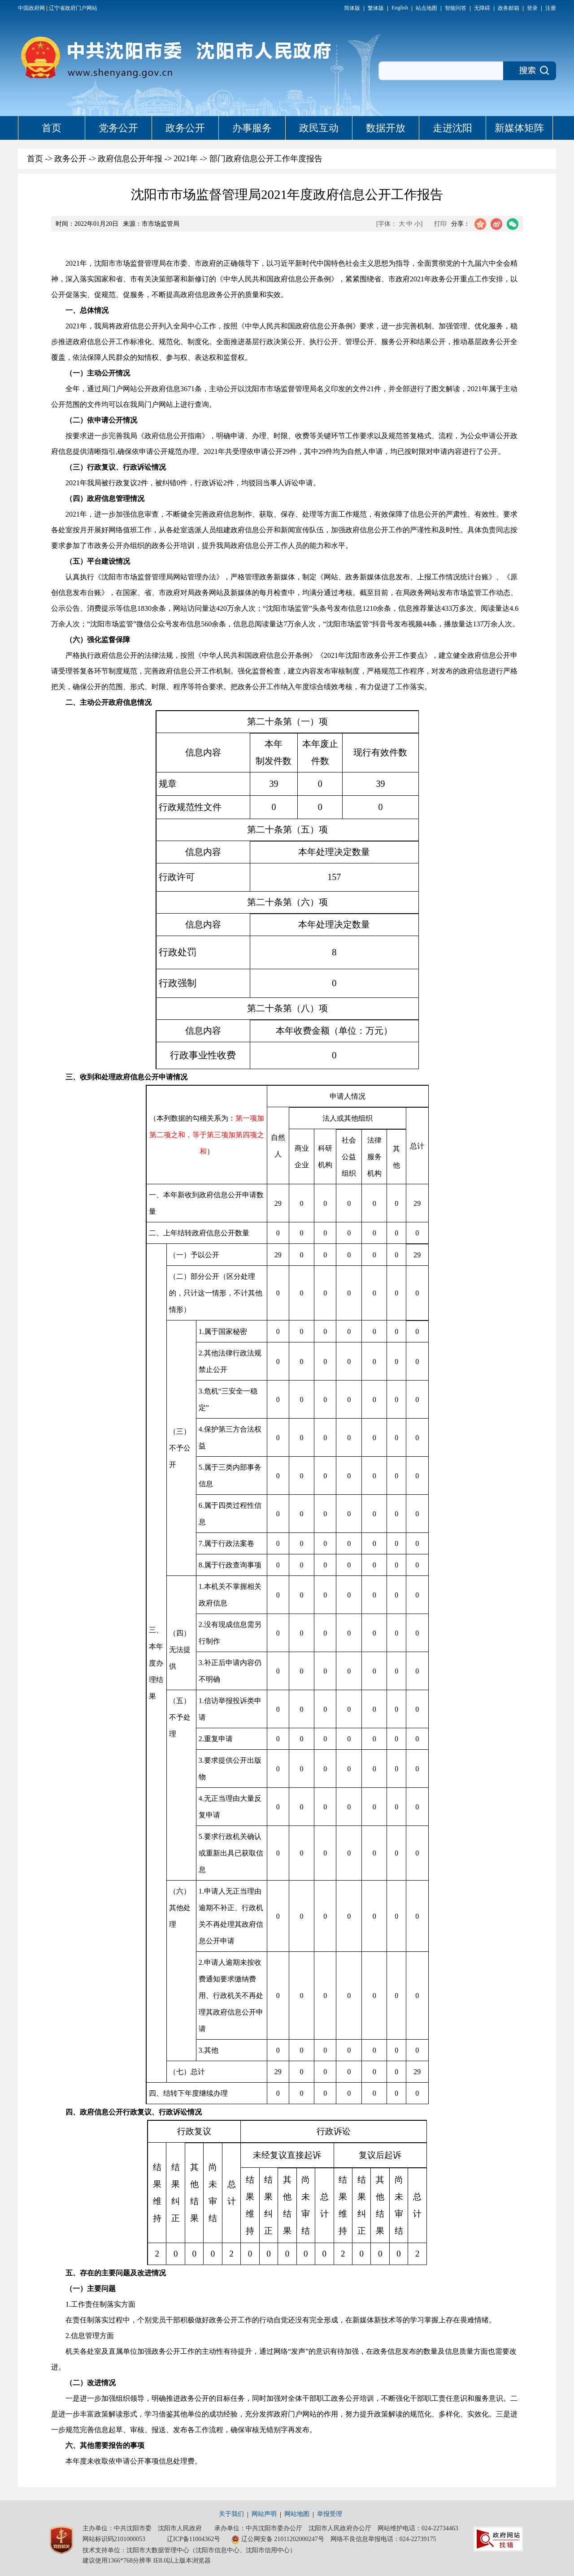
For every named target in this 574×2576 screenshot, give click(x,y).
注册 (550, 8)
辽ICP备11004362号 (193, 2539)
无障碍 (482, 8)
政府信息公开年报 (130, 158)
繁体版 (376, 8)
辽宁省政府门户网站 (73, 8)
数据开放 (385, 128)
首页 (51, 128)
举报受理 (329, 2514)
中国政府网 (31, 8)
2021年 (186, 158)
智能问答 (455, 8)
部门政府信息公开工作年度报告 (265, 158)
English (399, 7)
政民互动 (319, 128)
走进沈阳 (452, 128)
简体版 (352, 8)
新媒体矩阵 (519, 128)
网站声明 (264, 2514)
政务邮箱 (508, 8)
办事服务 (252, 128)
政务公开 (185, 128)
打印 (440, 223)
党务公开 (118, 128)
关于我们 (231, 2514)
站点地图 (426, 8)
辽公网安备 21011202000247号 (277, 2539)
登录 (532, 8)
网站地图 (296, 2514)
